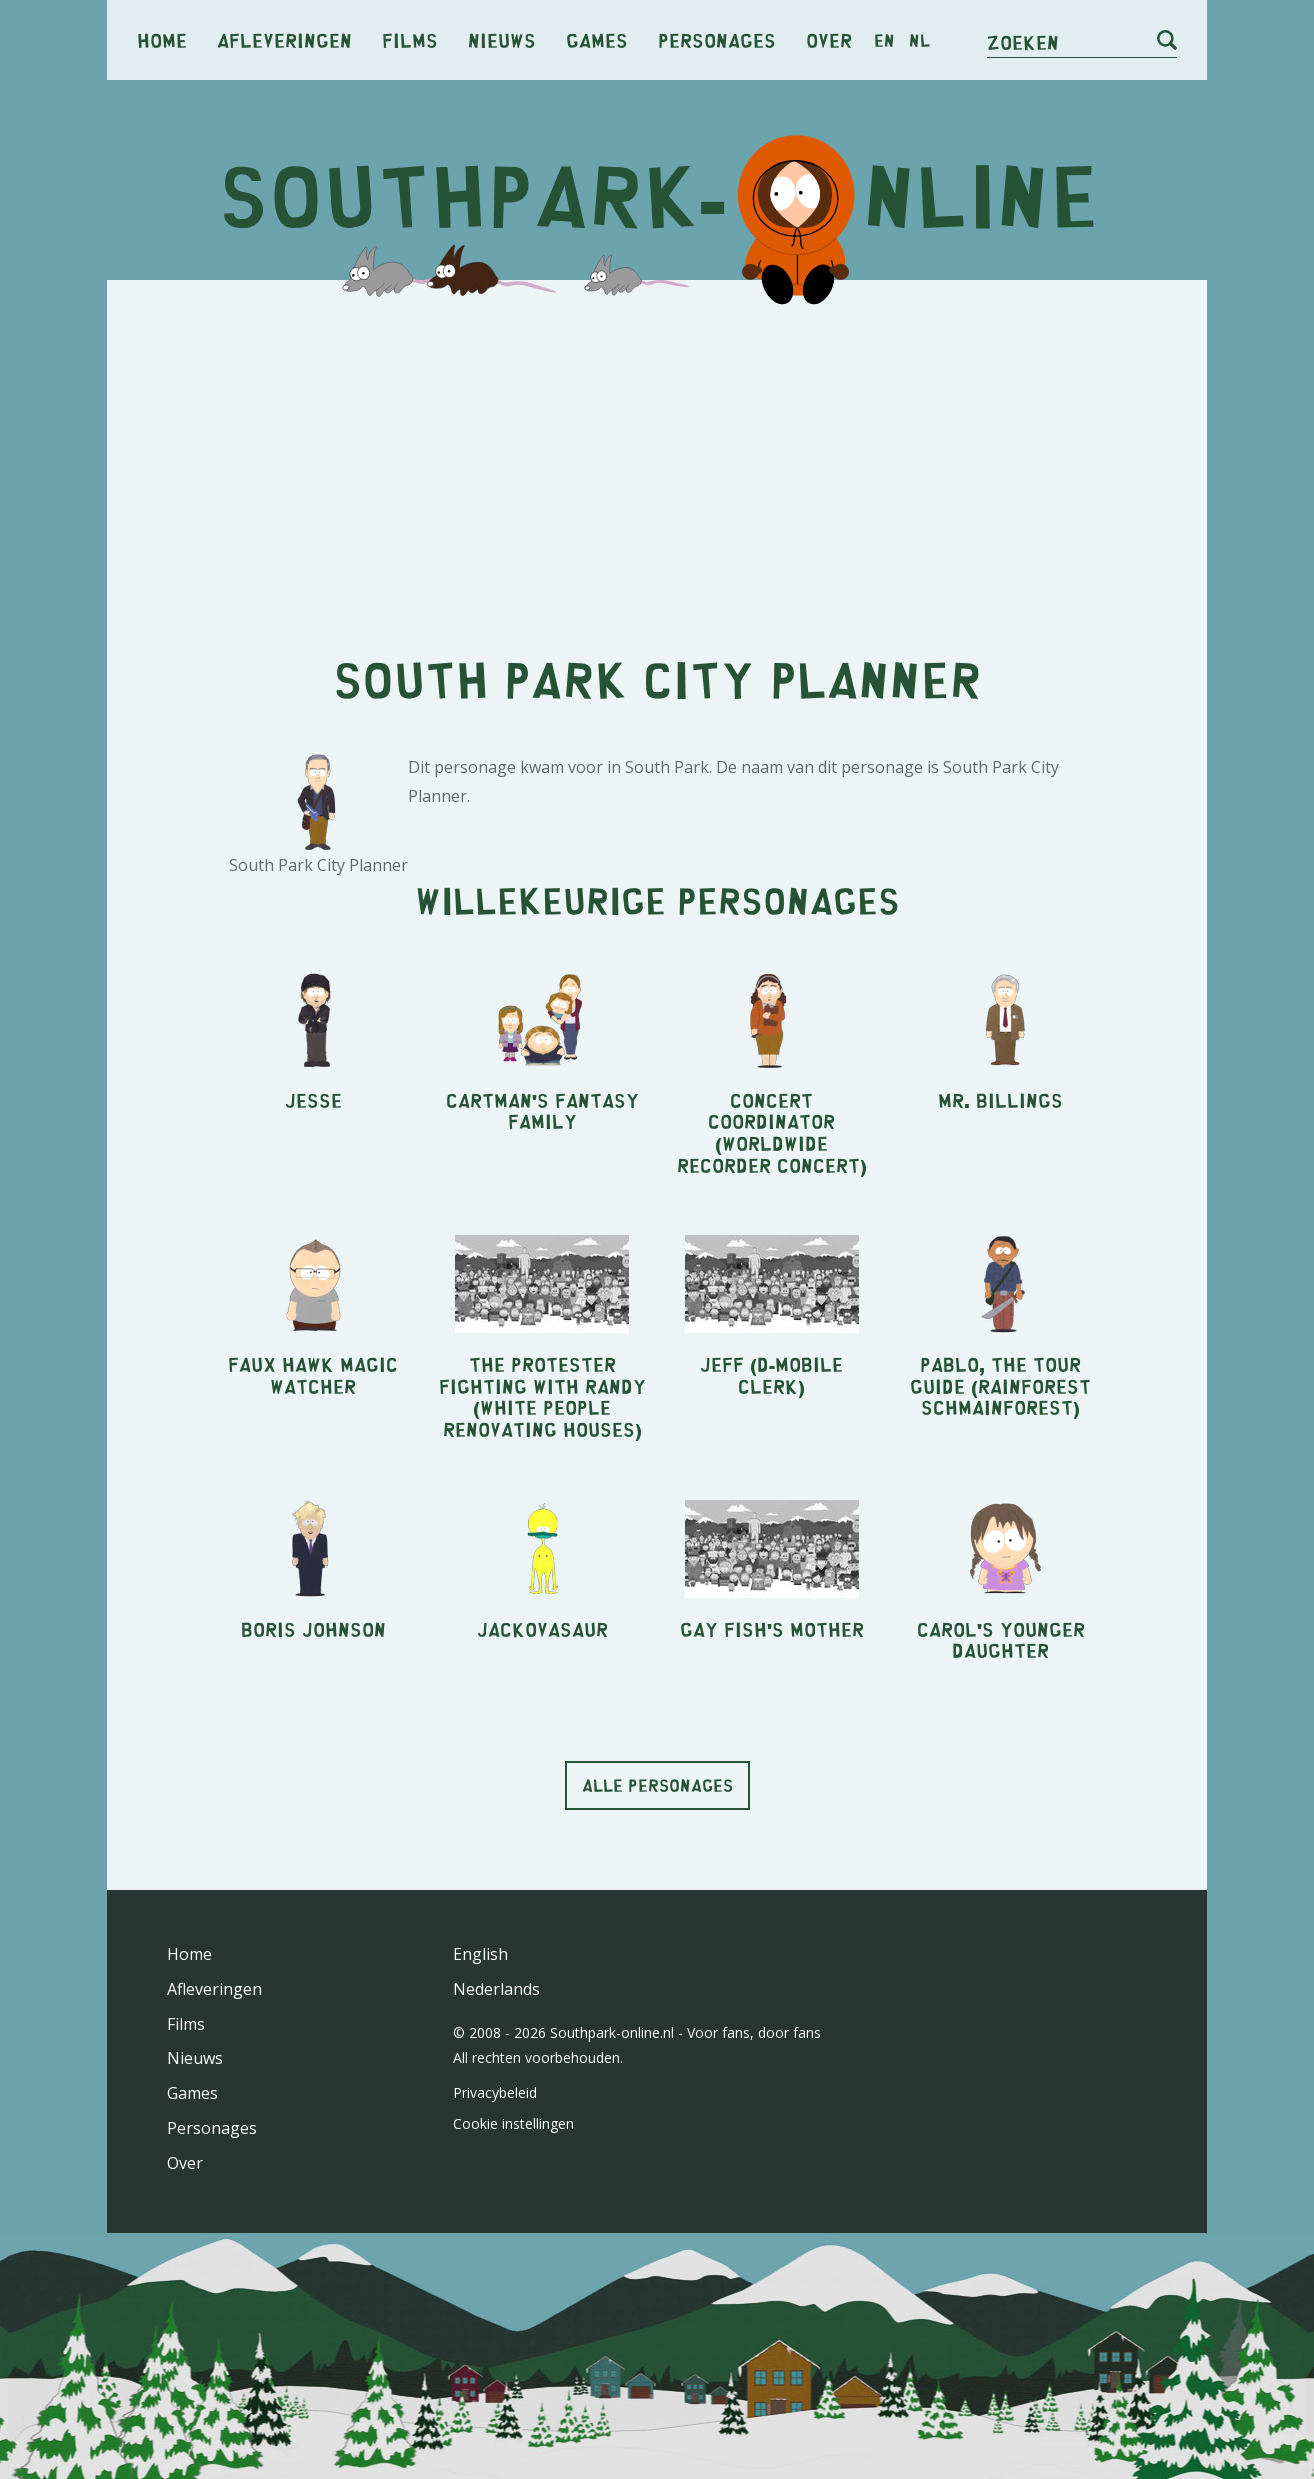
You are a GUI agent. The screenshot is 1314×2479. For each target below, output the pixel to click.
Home (162, 39)
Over (829, 39)
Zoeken (1023, 41)
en (884, 40)
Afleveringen (284, 39)
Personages (717, 39)
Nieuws (502, 39)
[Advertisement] (657, 450)
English (480, 1954)
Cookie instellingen (513, 2123)
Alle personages (657, 1785)
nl (919, 40)
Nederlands (496, 1989)
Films (410, 39)
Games (597, 39)
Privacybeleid (495, 2092)
